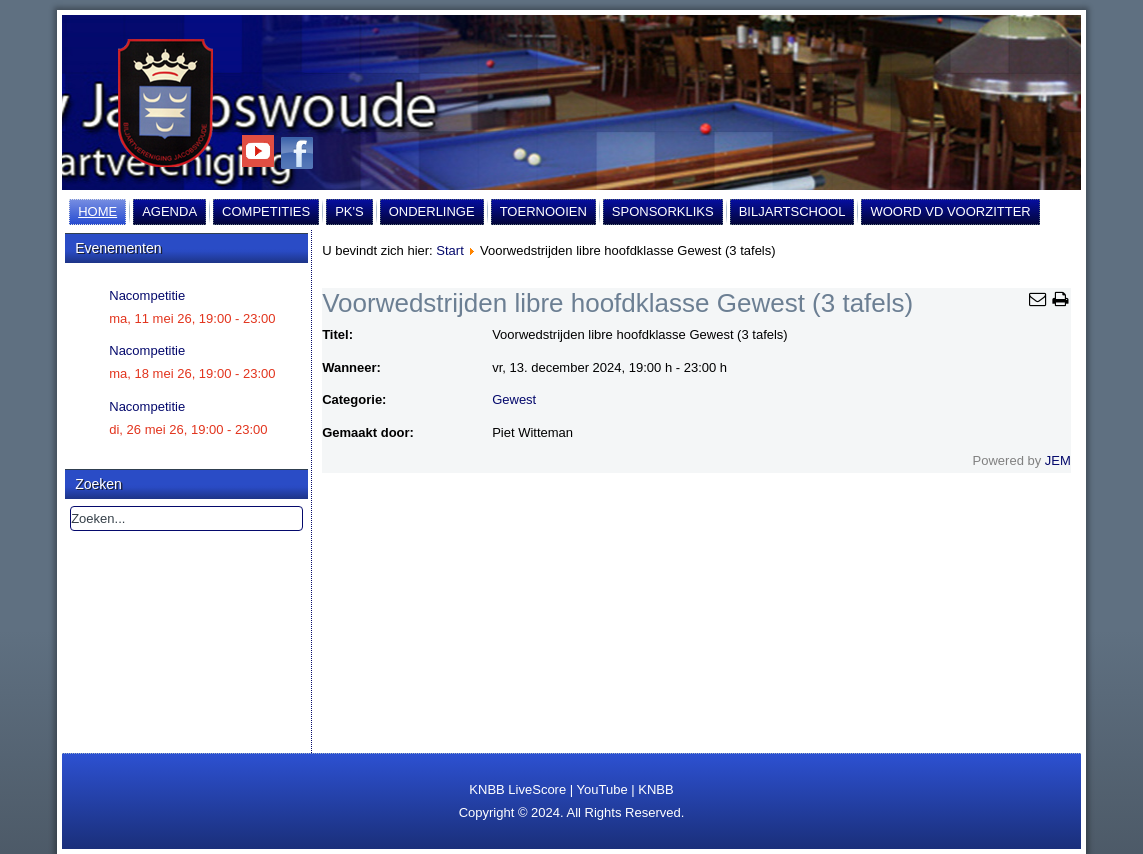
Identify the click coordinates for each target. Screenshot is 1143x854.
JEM (1058, 460)
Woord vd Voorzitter (950, 211)
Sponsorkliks (663, 211)
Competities (266, 211)
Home (97, 211)
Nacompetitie (147, 295)
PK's (349, 211)
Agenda (169, 211)
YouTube (602, 789)
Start (449, 250)
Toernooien (543, 211)
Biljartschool (792, 211)
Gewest (514, 399)
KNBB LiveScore (517, 789)
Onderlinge (432, 211)
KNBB (655, 789)
